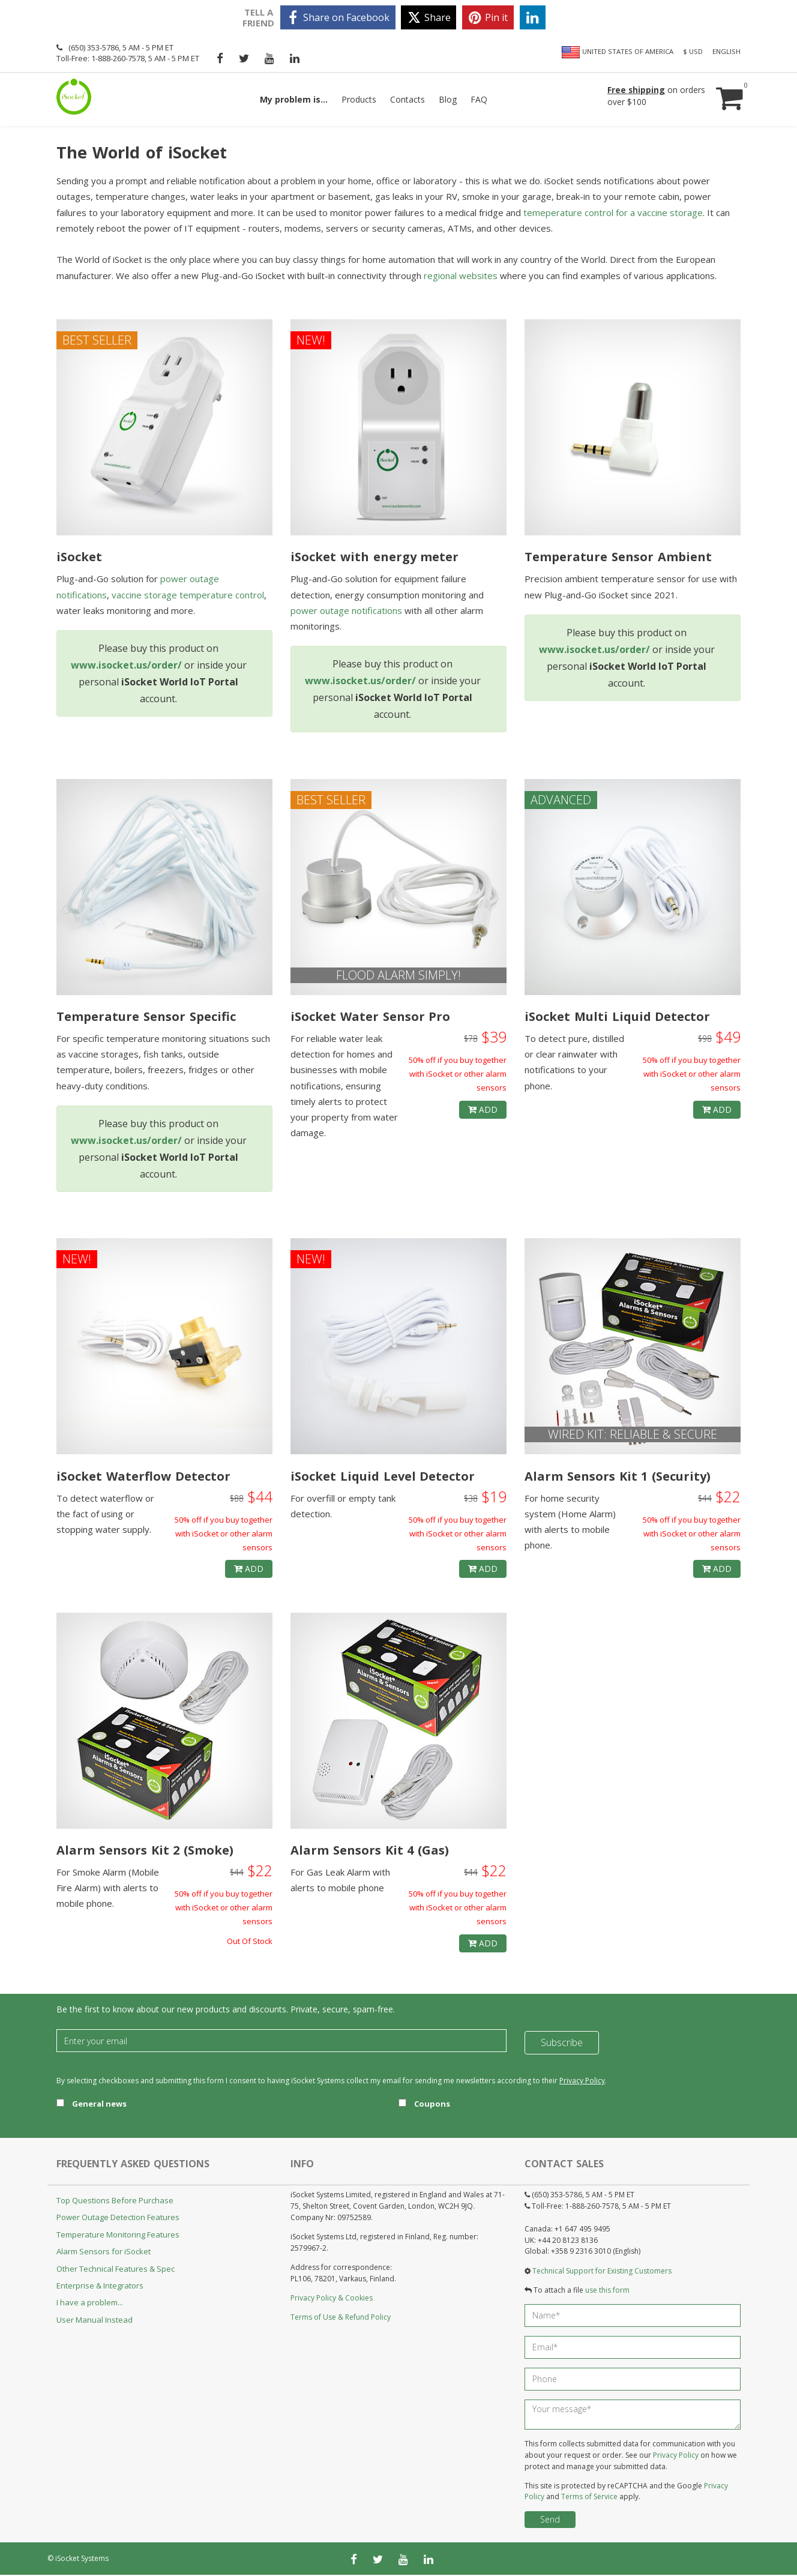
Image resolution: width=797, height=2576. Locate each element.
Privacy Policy (582, 2082)
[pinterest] (488, 17)
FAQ (479, 99)
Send (550, 2520)
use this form (607, 2291)
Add (483, 1110)
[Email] (281, 2041)
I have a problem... (89, 2303)
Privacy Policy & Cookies (331, 2298)
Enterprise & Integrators (99, 2286)
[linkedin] (533, 17)
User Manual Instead (94, 2320)
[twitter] (428, 17)
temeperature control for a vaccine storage (613, 213)
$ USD (693, 51)
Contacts (407, 99)
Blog (448, 99)
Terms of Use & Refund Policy (340, 2318)
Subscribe (562, 2041)
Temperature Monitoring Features (117, 2235)
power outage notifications (346, 611)
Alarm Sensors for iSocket (103, 2251)
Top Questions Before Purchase (114, 2200)
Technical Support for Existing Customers (602, 2271)
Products (358, 99)
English (726, 51)
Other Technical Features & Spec (115, 2269)
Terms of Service (589, 2498)
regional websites (461, 276)
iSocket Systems (82, 2559)
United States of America (617, 52)
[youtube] (269, 58)
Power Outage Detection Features (117, 2218)
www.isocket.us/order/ (126, 665)
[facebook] (337, 17)
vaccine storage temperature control (188, 595)
